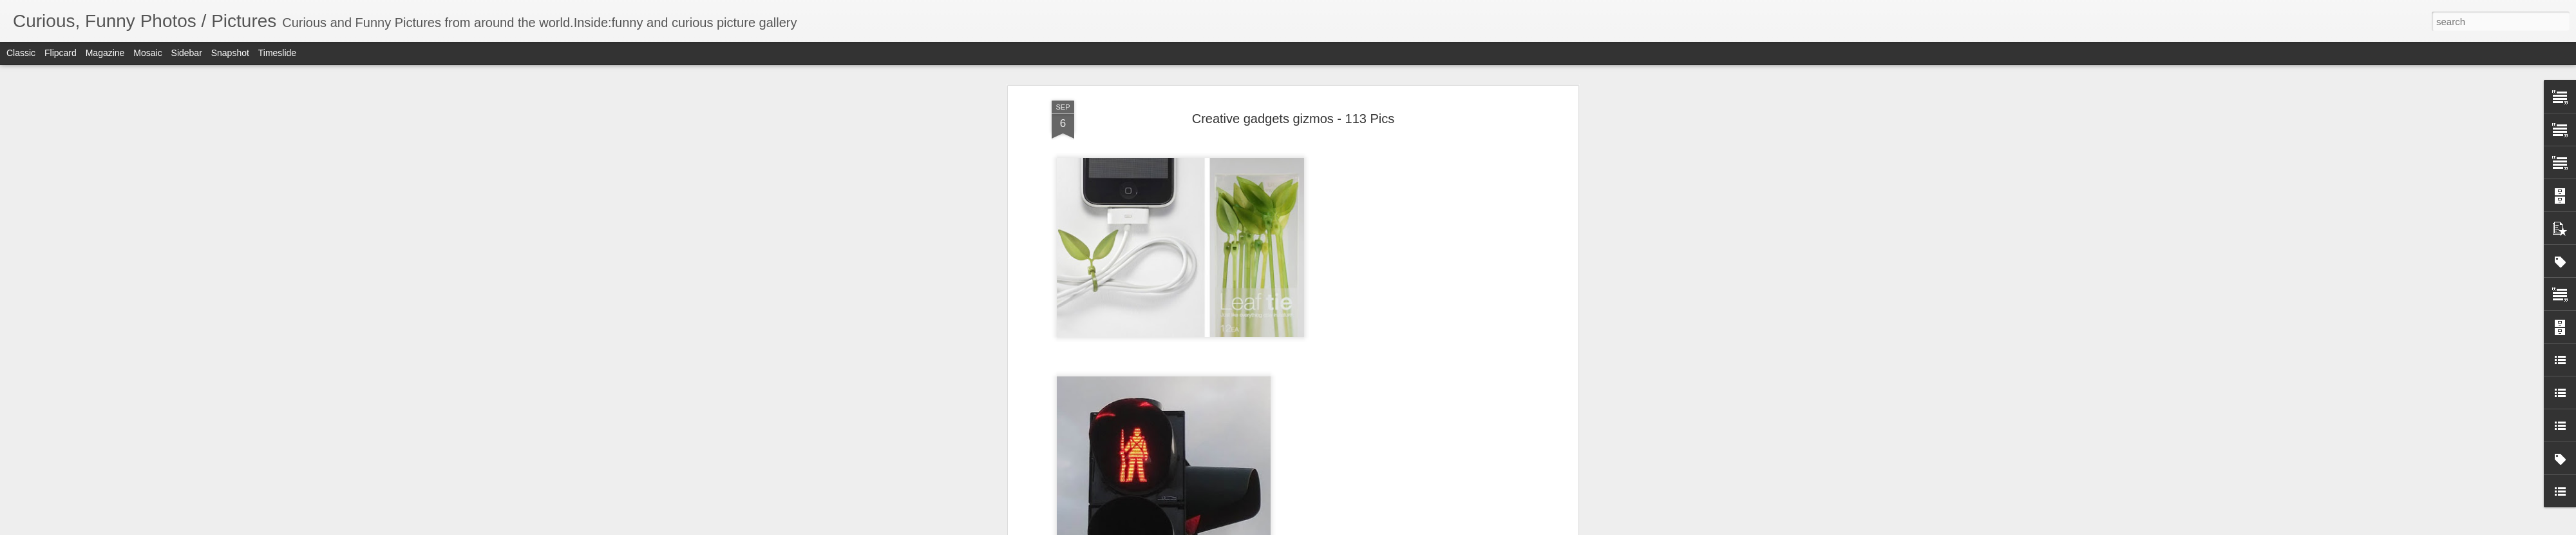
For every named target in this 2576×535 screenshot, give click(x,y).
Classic (20, 53)
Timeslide (277, 53)
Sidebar (186, 53)
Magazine (105, 53)
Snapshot (230, 53)
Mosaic (147, 53)
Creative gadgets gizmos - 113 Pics (1293, 119)
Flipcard (60, 53)
